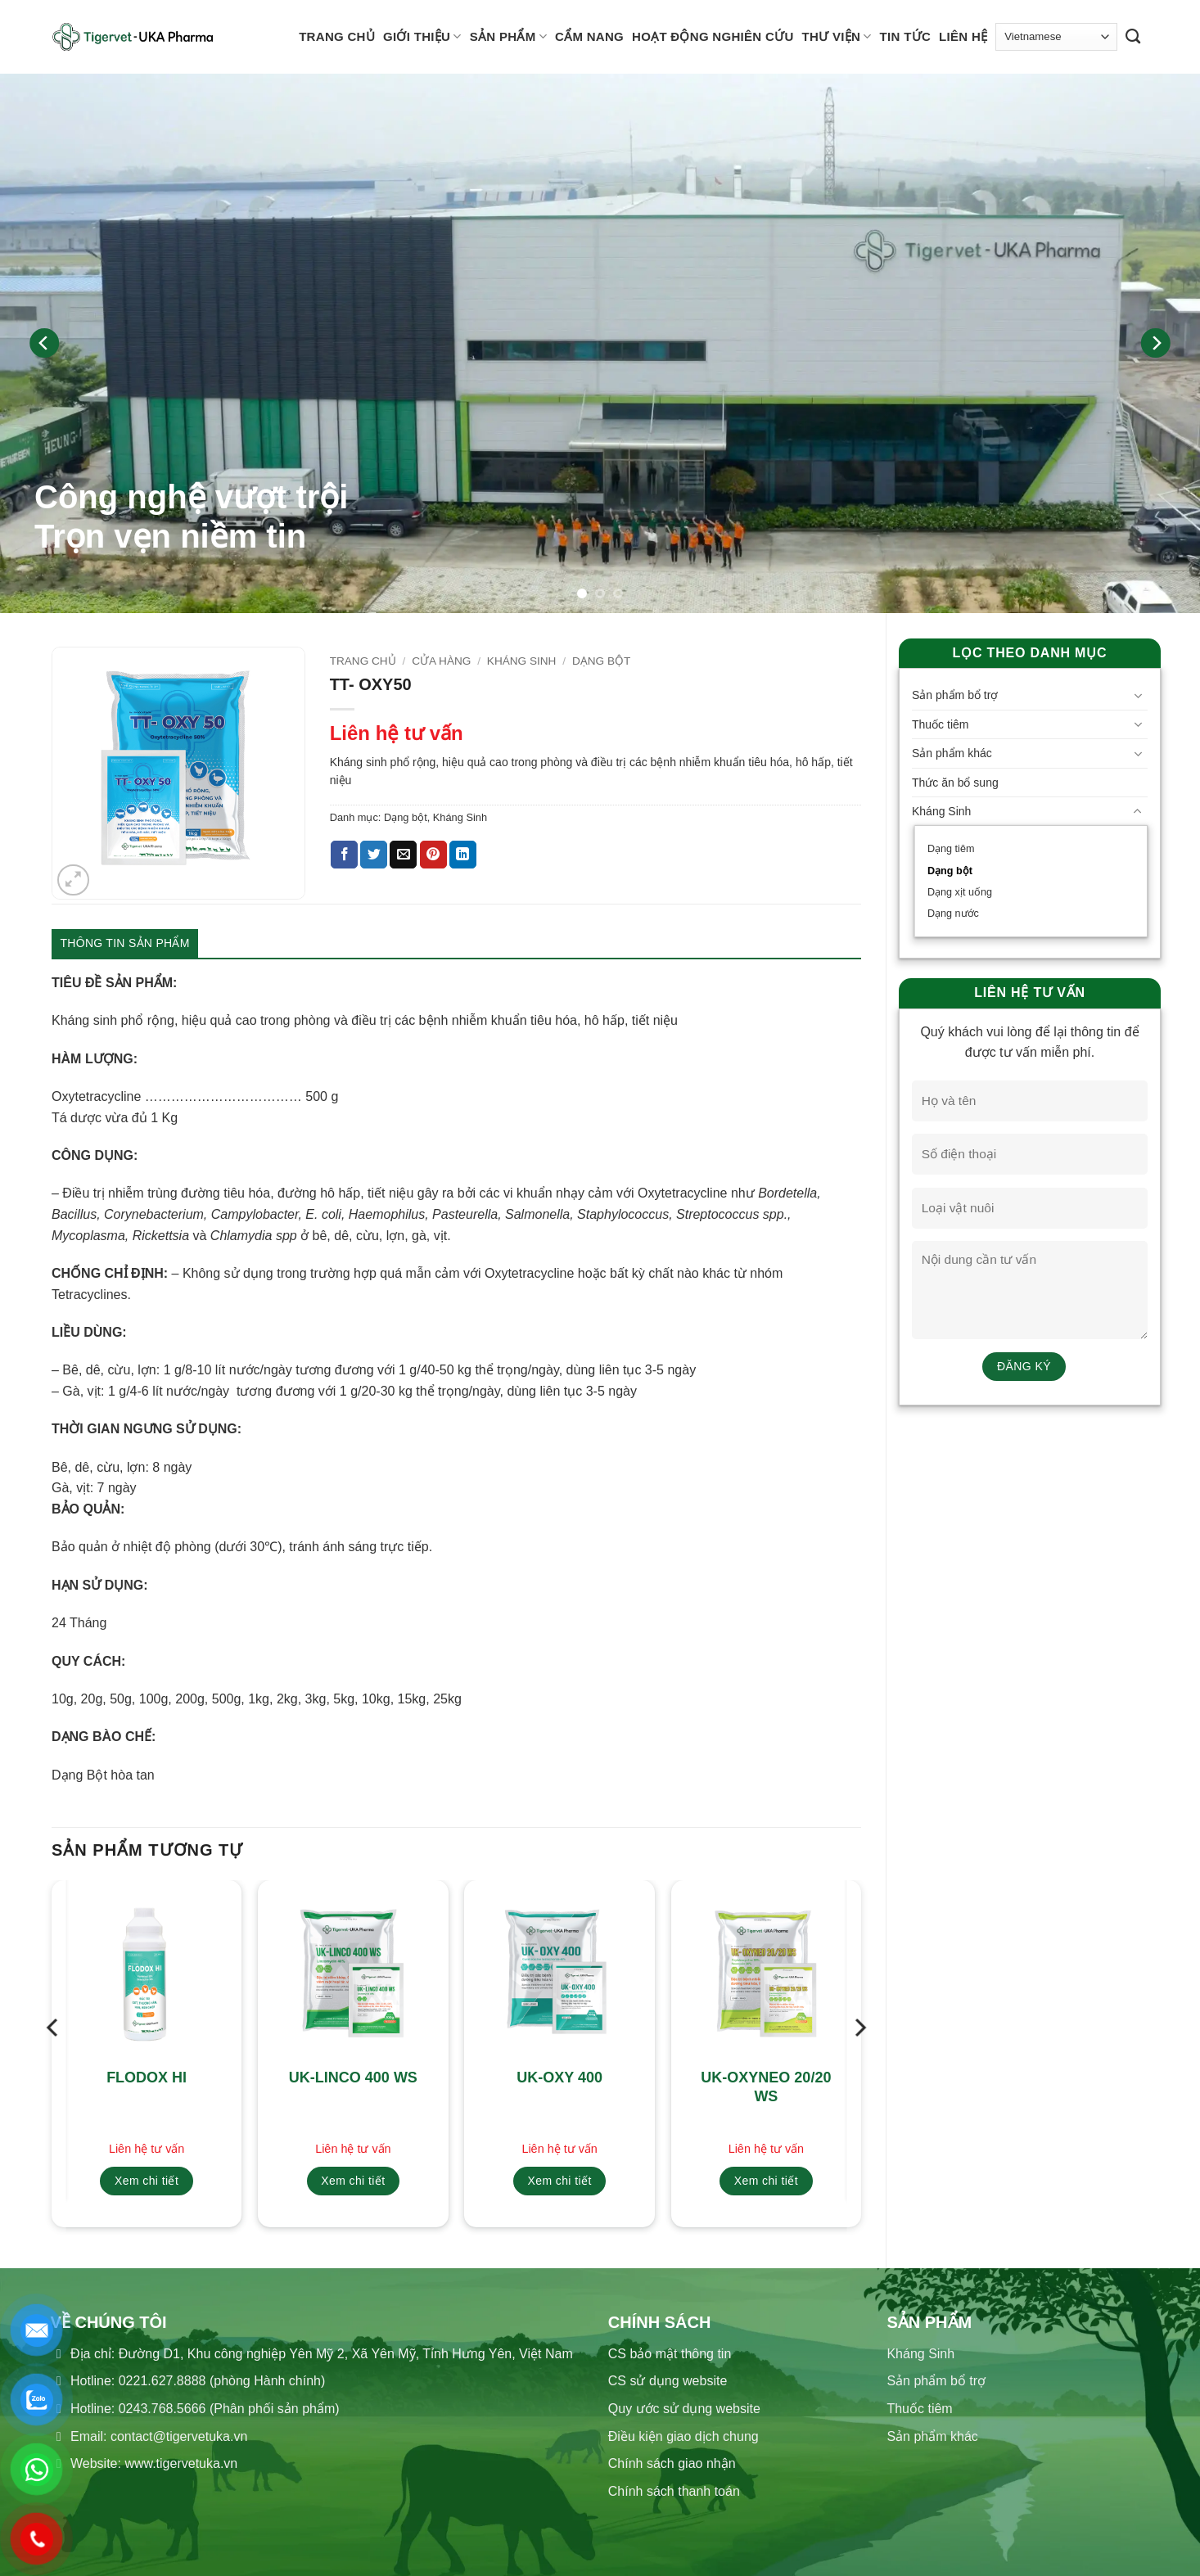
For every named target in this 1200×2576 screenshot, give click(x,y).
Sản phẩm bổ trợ (955, 695)
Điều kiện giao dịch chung (683, 2436)
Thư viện (837, 36)
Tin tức (905, 36)
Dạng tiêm (950, 849)
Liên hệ (963, 36)
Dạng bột (949, 871)
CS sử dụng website (668, 2381)
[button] (73, 880)
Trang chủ (337, 36)
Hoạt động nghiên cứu (713, 36)
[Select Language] (1056, 36)
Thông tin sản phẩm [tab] (125, 943)
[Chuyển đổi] (1138, 696)
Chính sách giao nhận (672, 2463)
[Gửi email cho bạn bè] (403, 854)
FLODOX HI (146, 2077)
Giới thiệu (422, 36)
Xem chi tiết (146, 2180)
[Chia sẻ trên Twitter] (373, 854)
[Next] (1155, 343)
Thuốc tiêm (940, 724)
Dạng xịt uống (959, 892)
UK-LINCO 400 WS (353, 2077)
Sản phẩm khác (952, 753)
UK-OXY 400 (559, 2077)
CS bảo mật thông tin (670, 2354)
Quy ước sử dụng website (684, 2409)
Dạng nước (953, 913)
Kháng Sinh (941, 811)
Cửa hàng (441, 661)
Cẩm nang (589, 36)
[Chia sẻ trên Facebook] (344, 854)
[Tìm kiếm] (1133, 37)
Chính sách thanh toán (674, 2491)
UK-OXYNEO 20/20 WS (766, 2087)
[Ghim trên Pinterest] (433, 854)
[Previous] (45, 343)
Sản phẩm (508, 36)
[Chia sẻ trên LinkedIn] (462, 854)
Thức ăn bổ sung (955, 782)
